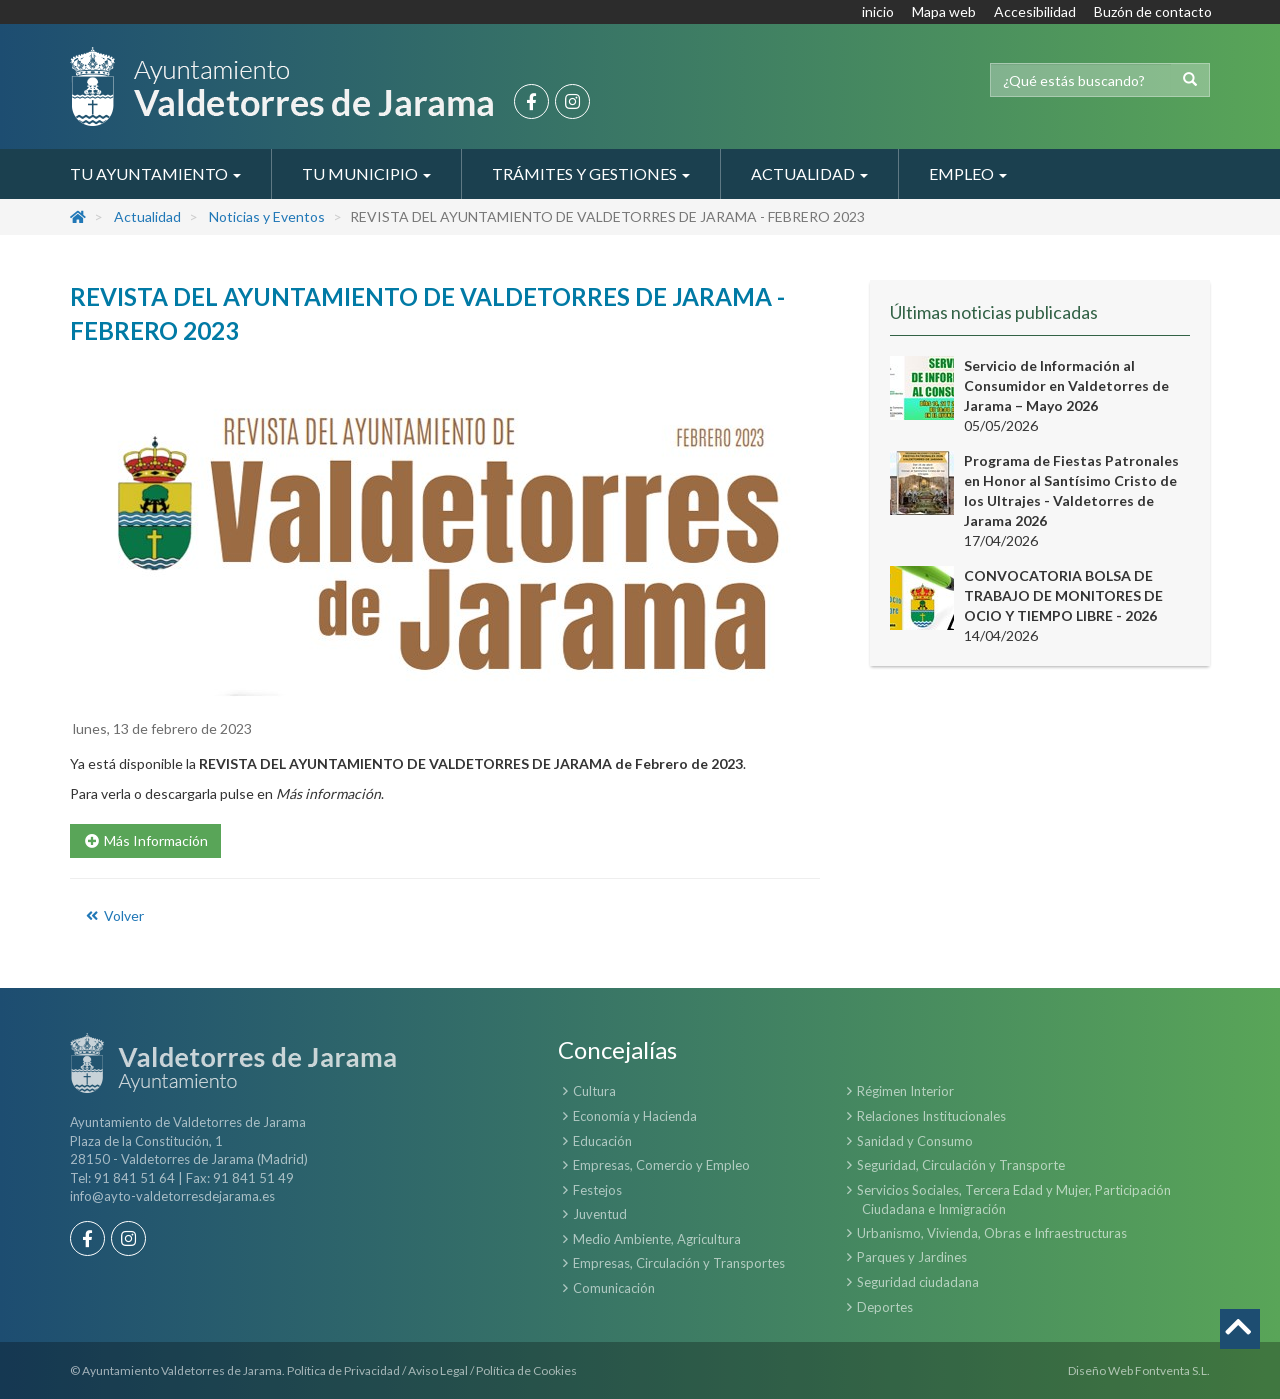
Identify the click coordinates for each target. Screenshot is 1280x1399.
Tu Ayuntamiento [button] (155, 173)
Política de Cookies (526, 1370)
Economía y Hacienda (635, 1116)
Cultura (594, 1091)
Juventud (600, 1214)
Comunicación (614, 1288)
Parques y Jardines (912, 1257)
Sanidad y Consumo (915, 1141)
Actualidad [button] (809, 173)
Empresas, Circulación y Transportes (679, 1263)
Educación (602, 1141)
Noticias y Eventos (267, 216)
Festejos (597, 1190)
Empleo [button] (968, 173)
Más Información (145, 840)
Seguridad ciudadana (918, 1282)
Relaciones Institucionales (931, 1116)
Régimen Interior (905, 1091)
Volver (113, 915)
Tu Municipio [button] (366, 173)
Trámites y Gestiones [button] (591, 173)
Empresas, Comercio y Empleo (661, 1165)
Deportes (885, 1307)
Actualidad (147, 216)
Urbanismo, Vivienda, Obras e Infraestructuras (992, 1233)
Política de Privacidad (343, 1370)
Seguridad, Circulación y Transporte (961, 1165)
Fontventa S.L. (1172, 1370)
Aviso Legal (438, 1370)
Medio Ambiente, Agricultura (657, 1239)
